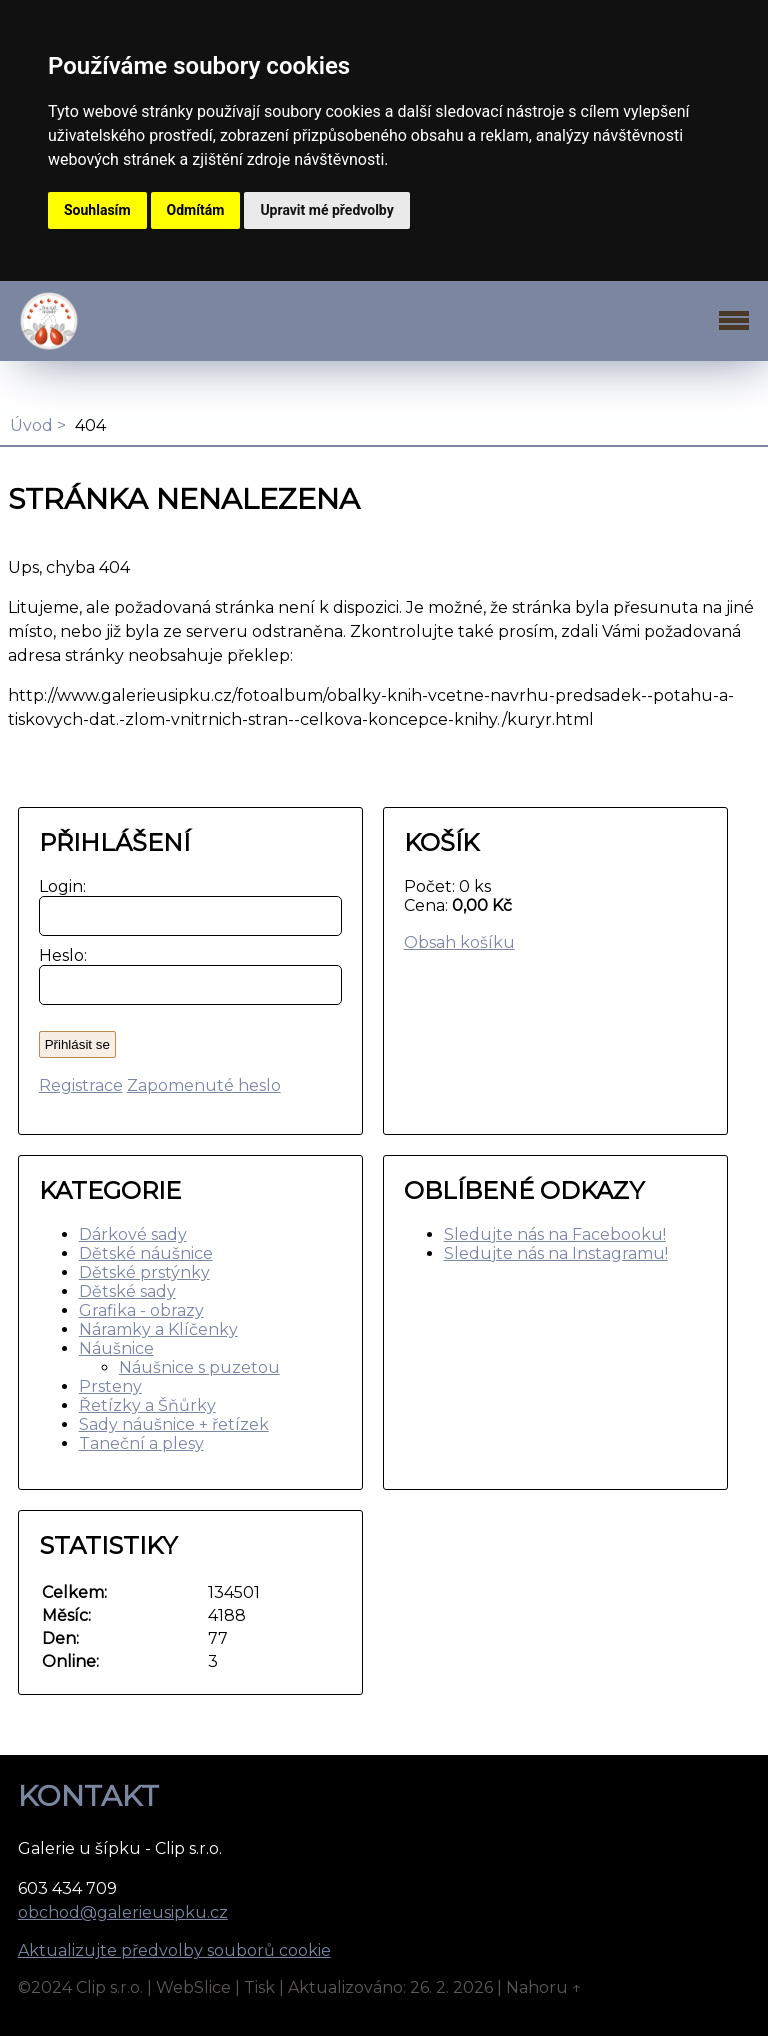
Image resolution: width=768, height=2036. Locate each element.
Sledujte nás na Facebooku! (555, 1234)
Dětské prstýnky (144, 1272)
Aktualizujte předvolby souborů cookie (174, 1950)
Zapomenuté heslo (204, 1085)
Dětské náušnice (146, 1253)
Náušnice (116, 1348)
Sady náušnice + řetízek (174, 1424)
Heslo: (58, 955)
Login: (58, 886)
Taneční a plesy (141, 1443)
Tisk (259, 1987)
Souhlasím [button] (97, 210)
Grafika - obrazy (141, 1310)
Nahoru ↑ (544, 1987)
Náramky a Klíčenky (158, 1329)
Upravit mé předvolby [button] (326, 210)
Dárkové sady (133, 1234)
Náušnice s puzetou (199, 1367)
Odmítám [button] (196, 210)
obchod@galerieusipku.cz (123, 1912)
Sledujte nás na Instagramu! (556, 1253)
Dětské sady (127, 1291)
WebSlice (193, 1987)
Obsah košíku (459, 942)
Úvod (31, 425)
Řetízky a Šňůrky (147, 1405)
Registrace (81, 1085)
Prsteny (110, 1386)
